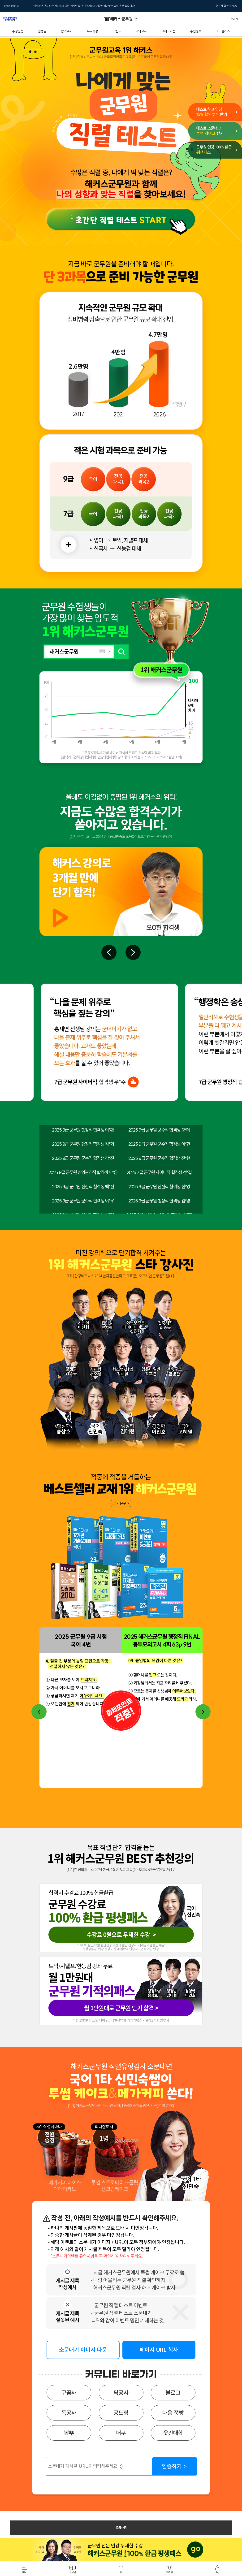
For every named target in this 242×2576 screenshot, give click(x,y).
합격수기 (66, 31)
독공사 (68, 2413)
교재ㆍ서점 (168, 31)
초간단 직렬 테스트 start (121, 219)
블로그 (173, 2393)
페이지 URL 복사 (159, 2350)
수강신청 (17, 31)
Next (133, 952)
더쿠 (121, 2433)
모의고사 (141, 31)
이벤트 (116, 31)
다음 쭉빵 (173, 2413)
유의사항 (121, 2527)
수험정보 (195, 31)
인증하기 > (174, 2466)
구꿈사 (68, 2393)
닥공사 (121, 2393)
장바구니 (235, 19)
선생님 (42, 31)
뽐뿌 (69, 2433)
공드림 (121, 2413)
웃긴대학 (173, 2433)
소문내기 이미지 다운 (83, 2350)
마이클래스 (223, 31)
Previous (109, 952)
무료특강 (92, 31)
